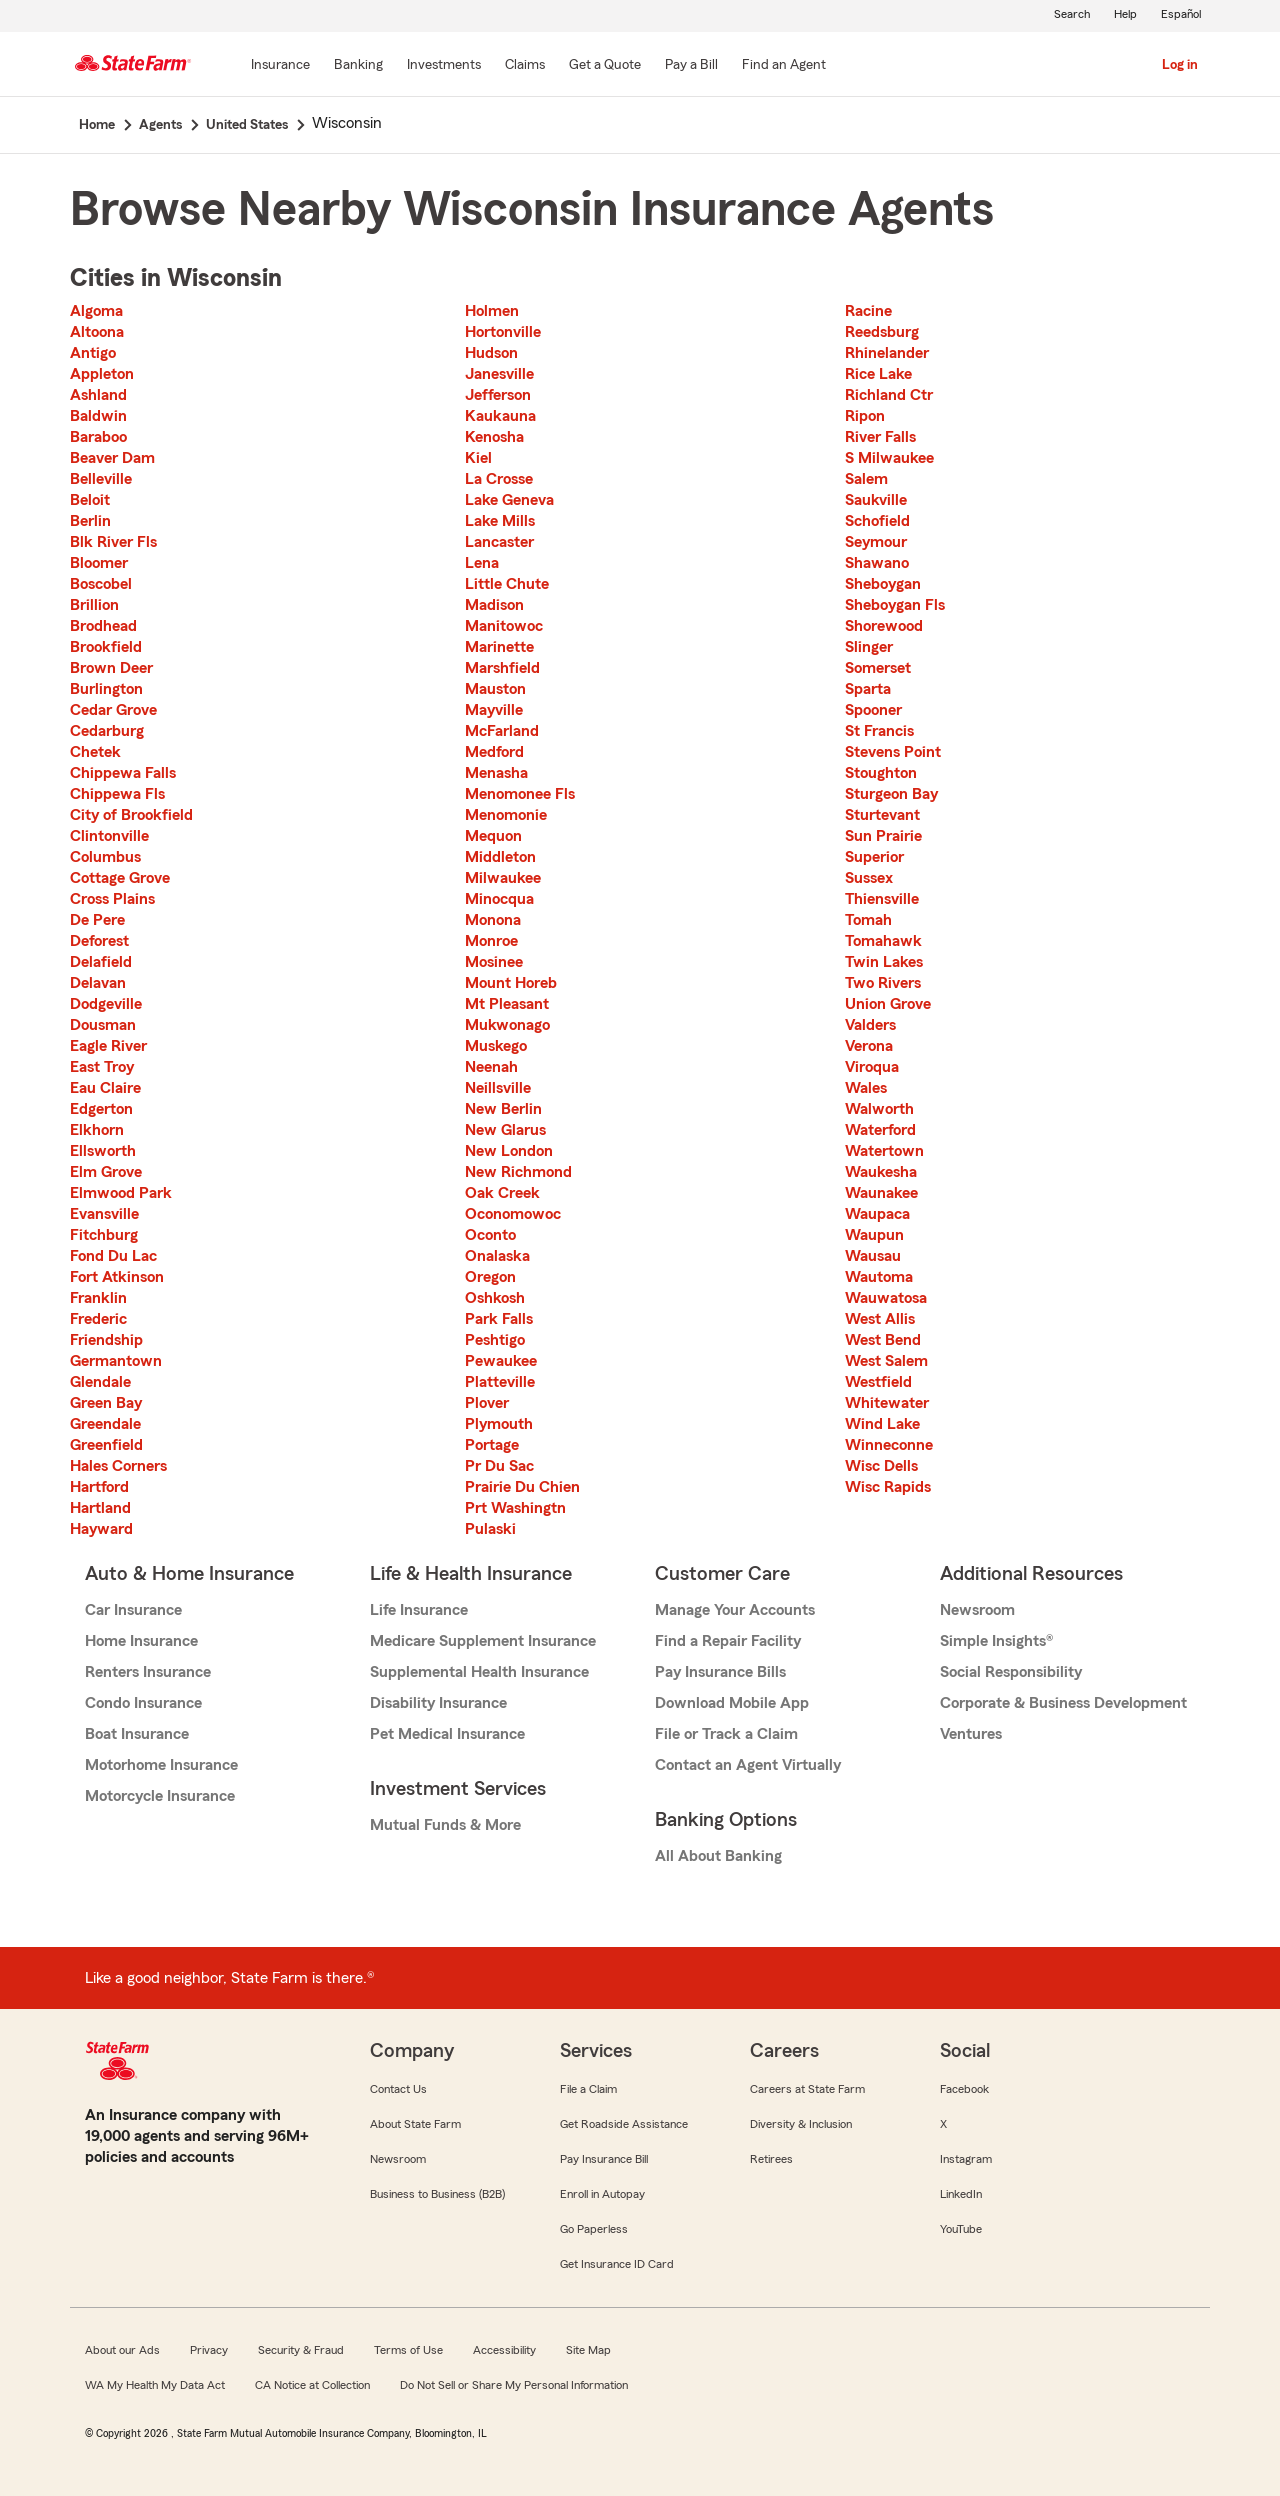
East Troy (102, 1067)
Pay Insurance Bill (604, 2159)
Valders (870, 1025)
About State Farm (415, 2124)
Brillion (94, 605)
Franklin (98, 1298)
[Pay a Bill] (691, 66)
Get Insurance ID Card (617, 2264)
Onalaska (497, 1256)
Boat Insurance (137, 1734)
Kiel (478, 458)
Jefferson (498, 395)
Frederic (98, 1319)
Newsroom (977, 1610)
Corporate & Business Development (1063, 1703)
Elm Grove (106, 1172)
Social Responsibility (1011, 1672)
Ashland (98, 395)
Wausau (873, 1256)
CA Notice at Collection (312, 2385)
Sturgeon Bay (891, 794)
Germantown (116, 1361)
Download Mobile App (732, 1703)
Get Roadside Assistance (624, 2124)
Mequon (493, 836)
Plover (487, 1403)
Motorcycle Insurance (160, 1796)
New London (509, 1151)
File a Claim (588, 2089)
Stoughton (881, 773)
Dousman (103, 1025)
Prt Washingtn (515, 1508)
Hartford (99, 1487)
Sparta (868, 689)
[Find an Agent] (784, 66)
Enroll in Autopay (602, 2194)
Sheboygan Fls (895, 605)
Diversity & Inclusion (801, 2124)
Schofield (877, 521)
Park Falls (499, 1319)
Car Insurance (133, 1610)
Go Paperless (594, 2229)
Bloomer (99, 563)
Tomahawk (883, 941)
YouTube (961, 2229)
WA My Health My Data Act (155, 2385)
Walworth (879, 1109)
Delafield (101, 962)
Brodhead (103, 626)
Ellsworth (103, 1151)
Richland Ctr (889, 395)
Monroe (491, 941)
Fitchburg (104, 1235)
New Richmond (518, 1172)
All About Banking (718, 1856)
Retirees (771, 2159)
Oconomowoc (513, 1214)
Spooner (873, 710)
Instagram (966, 2159)
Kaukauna (500, 416)
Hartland (100, 1508)
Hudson (491, 353)
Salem (866, 479)
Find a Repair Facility (728, 1641)
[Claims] (525, 66)
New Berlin (503, 1109)
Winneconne (889, 1445)
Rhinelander (887, 353)
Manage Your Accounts (735, 1610)
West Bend (883, 1340)
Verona (869, 1046)
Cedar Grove (113, 710)
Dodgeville (106, 1004)
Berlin (90, 521)
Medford (494, 752)
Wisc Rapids (888, 1487)
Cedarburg (107, 731)
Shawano (877, 563)
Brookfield (106, 647)
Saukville (876, 500)
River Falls (880, 437)
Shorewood (884, 626)
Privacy (209, 2350)
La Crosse (499, 479)
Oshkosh (495, 1298)
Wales (866, 1088)
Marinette (499, 647)
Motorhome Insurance (161, 1765)
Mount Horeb (511, 983)
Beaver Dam (112, 458)
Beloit (90, 500)
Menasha (496, 773)
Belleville (101, 479)
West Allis (880, 1319)
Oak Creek (502, 1193)
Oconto (490, 1235)
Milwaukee (503, 878)
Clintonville (109, 836)
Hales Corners (118, 1466)
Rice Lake (878, 374)
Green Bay (106, 1403)
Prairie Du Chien (522, 1487)
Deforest (99, 941)
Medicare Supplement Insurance (483, 1641)
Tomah (868, 920)
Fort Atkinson (117, 1277)
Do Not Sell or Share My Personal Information (514, 2385)
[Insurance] (280, 66)
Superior (874, 857)
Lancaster (499, 542)
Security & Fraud (301, 2350)
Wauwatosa (886, 1298)
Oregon (490, 1277)
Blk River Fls (113, 542)
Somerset (878, 668)
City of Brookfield (131, 815)
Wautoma (879, 1277)
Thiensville (882, 899)
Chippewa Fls (117, 794)
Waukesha (881, 1172)
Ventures (971, 1734)
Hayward (101, 1529)
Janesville (499, 374)
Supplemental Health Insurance (479, 1672)
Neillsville (498, 1088)
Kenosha (494, 437)
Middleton (500, 857)
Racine (868, 311)
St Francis (879, 731)
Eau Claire (105, 1088)
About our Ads (122, 2350)
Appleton (102, 374)
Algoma (96, 311)
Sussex (869, 878)
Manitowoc (504, 626)
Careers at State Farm (807, 2089)
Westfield (878, 1382)
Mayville (494, 710)
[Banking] (358, 66)
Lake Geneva (509, 500)
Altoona (97, 332)
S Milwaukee (889, 458)
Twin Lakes (884, 962)
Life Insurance (419, 1610)
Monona (493, 920)
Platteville (500, 1382)
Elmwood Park (121, 1193)
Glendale (100, 1382)
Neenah (491, 1067)
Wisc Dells (881, 1466)
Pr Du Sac (499, 1466)
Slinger (869, 647)
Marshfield (502, 668)
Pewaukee (501, 1361)
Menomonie (506, 815)
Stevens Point (893, 752)
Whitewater (887, 1403)
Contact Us (398, 2089)
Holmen (492, 311)
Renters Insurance (148, 1672)
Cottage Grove (120, 878)
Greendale (105, 1424)
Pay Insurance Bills (720, 1672)
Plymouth (499, 1424)
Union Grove (888, 1004)
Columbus (105, 857)
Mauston (495, 689)
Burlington (106, 689)
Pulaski (490, 1529)
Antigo (93, 353)
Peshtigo (495, 1340)
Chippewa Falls (123, 773)
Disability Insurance (438, 1703)
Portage (492, 1445)
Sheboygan (883, 584)
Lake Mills (500, 521)
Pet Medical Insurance (447, 1734)
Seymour (876, 542)
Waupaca (877, 1214)
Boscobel (101, 584)
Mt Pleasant (507, 1004)
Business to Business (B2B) (437, 2194)
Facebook (964, 2089)
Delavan (98, 983)
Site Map (588, 2350)
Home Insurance (141, 1641)
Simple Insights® (996, 1641)
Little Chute (507, 584)
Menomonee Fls (520, 794)
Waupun (874, 1235)
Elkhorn (97, 1130)
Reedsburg (882, 332)
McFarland (502, 731)
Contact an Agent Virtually (748, 1765)
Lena (482, 563)
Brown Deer (111, 668)
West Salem (886, 1361)
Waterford (880, 1130)
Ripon (865, 416)
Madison (494, 605)
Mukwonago (507, 1025)
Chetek (95, 752)
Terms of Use (408, 2350)
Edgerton (101, 1109)
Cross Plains (112, 899)
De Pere (97, 920)
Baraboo (98, 437)
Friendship (106, 1340)
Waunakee (881, 1193)
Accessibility (504, 2350)
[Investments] (444, 66)
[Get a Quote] (605, 66)
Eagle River (108, 1046)
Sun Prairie (883, 836)
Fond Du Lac (113, 1256)
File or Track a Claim (726, 1734)
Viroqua (872, 1067)
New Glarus (505, 1130)
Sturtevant (882, 815)
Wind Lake (882, 1424)
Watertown (884, 1151)
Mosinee (494, 962)
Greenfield (106, 1445)
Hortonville (503, 332)
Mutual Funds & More (445, 1825)
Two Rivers (883, 983)
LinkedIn (961, 2194)
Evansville (104, 1214)
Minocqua (499, 899)
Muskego (496, 1046)
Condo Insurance (143, 1703)
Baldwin (98, 416)
